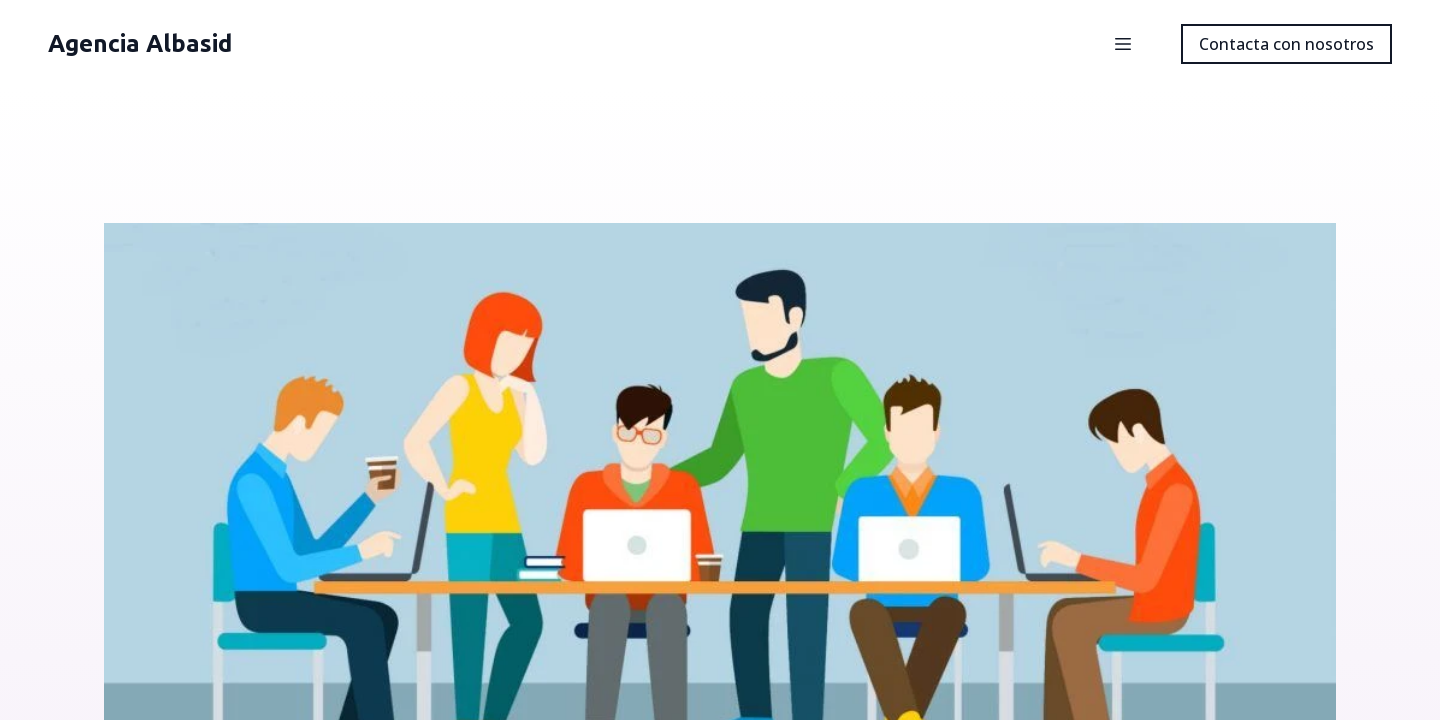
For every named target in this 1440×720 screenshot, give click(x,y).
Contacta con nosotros (1286, 44)
